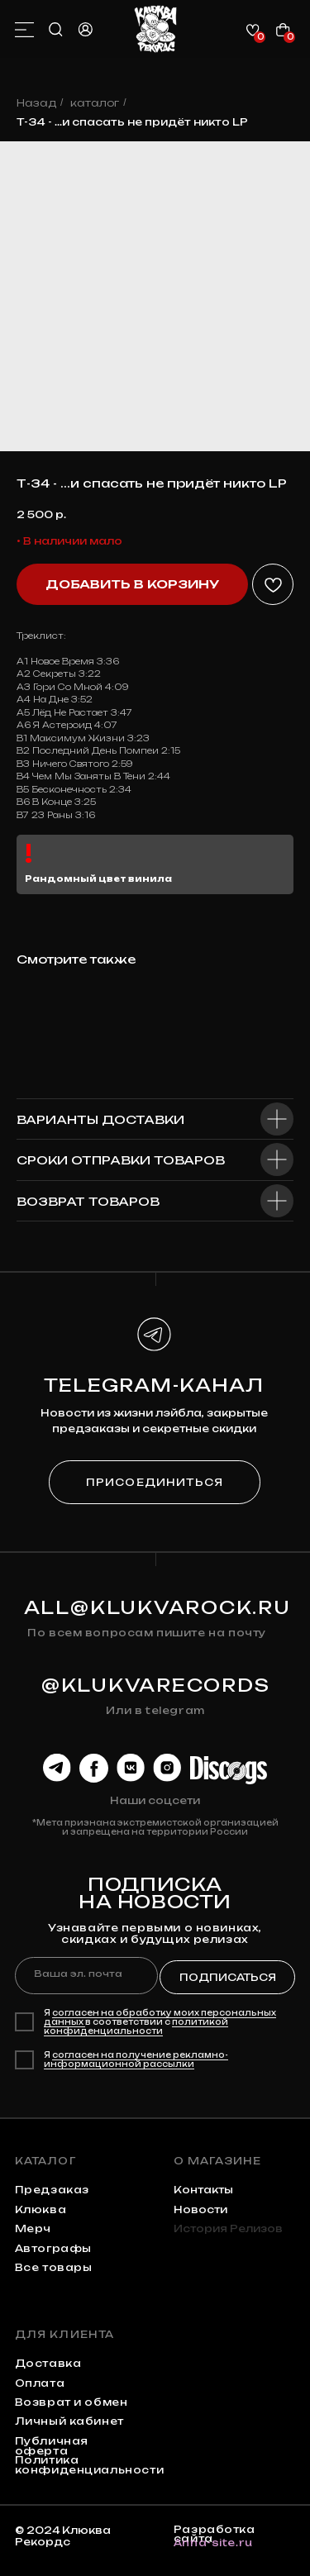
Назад (36, 103)
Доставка (48, 2363)
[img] (156, 29)
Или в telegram (155, 1710)
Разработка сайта (214, 2534)
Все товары (54, 2267)
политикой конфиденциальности (136, 2026)
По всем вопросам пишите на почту (146, 1632)
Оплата (40, 2383)
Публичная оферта (51, 2446)
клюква (41, 2209)
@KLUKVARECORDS (155, 1685)
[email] (86, 1975)
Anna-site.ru (213, 2542)
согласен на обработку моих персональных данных (160, 2017)
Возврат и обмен (71, 2402)
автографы (53, 2248)
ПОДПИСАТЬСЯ (227, 1977)
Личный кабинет (69, 2421)
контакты (203, 2189)
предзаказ (52, 2189)
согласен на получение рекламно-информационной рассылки (136, 2059)
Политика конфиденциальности (90, 2465)
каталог (94, 103)
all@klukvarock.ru (157, 1607)
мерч (33, 2228)
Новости (200, 2209)
